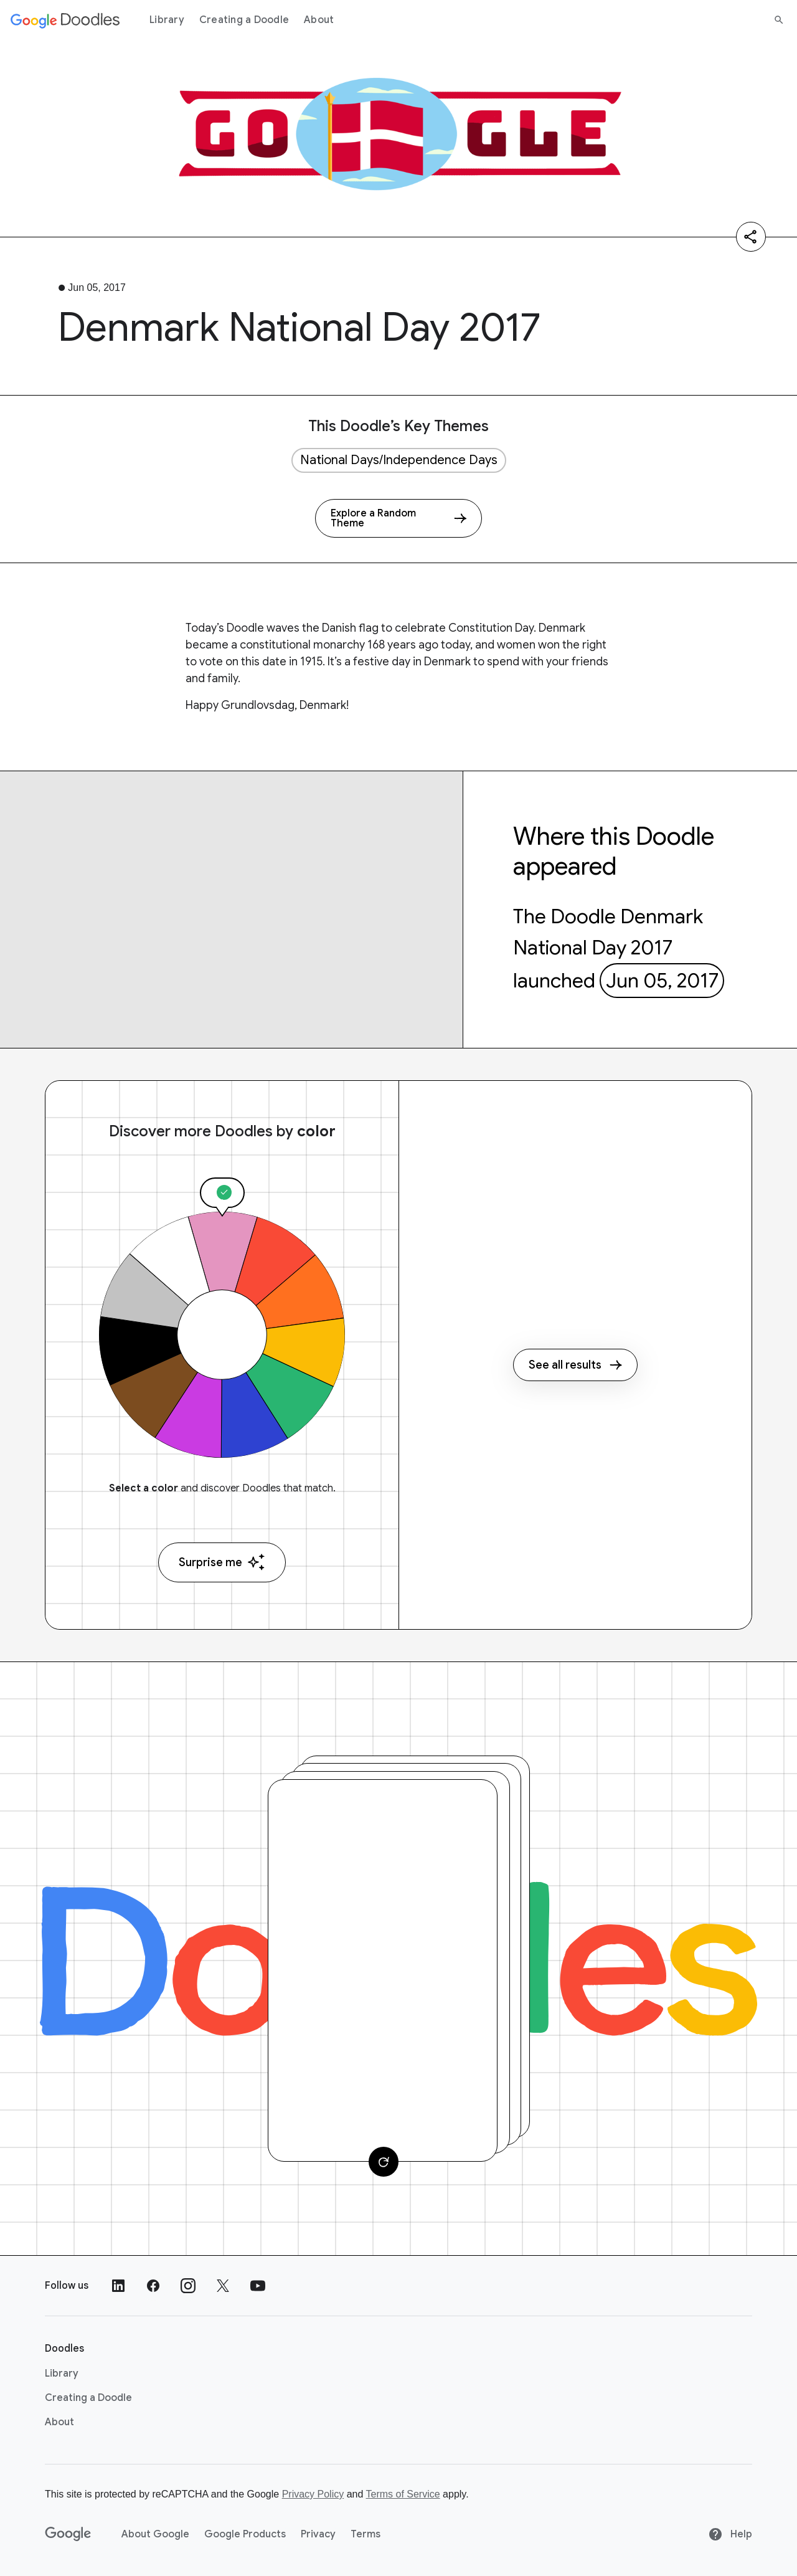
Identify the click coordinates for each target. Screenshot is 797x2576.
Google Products (245, 2534)
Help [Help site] (730, 2534)
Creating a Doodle (244, 20)
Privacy (318, 2534)
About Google (155, 2534)
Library (166, 20)
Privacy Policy (313, 2494)
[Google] (68, 2534)
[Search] (779, 20)
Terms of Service (403, 2494)
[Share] (751, 237)
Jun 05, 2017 (662, 980)
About (319, 20)
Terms (365, 2534)
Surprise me (222, 1562)
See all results (575, 1365)
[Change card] (383, 2162)
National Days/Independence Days (399, 460)
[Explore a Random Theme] (398, 518)
